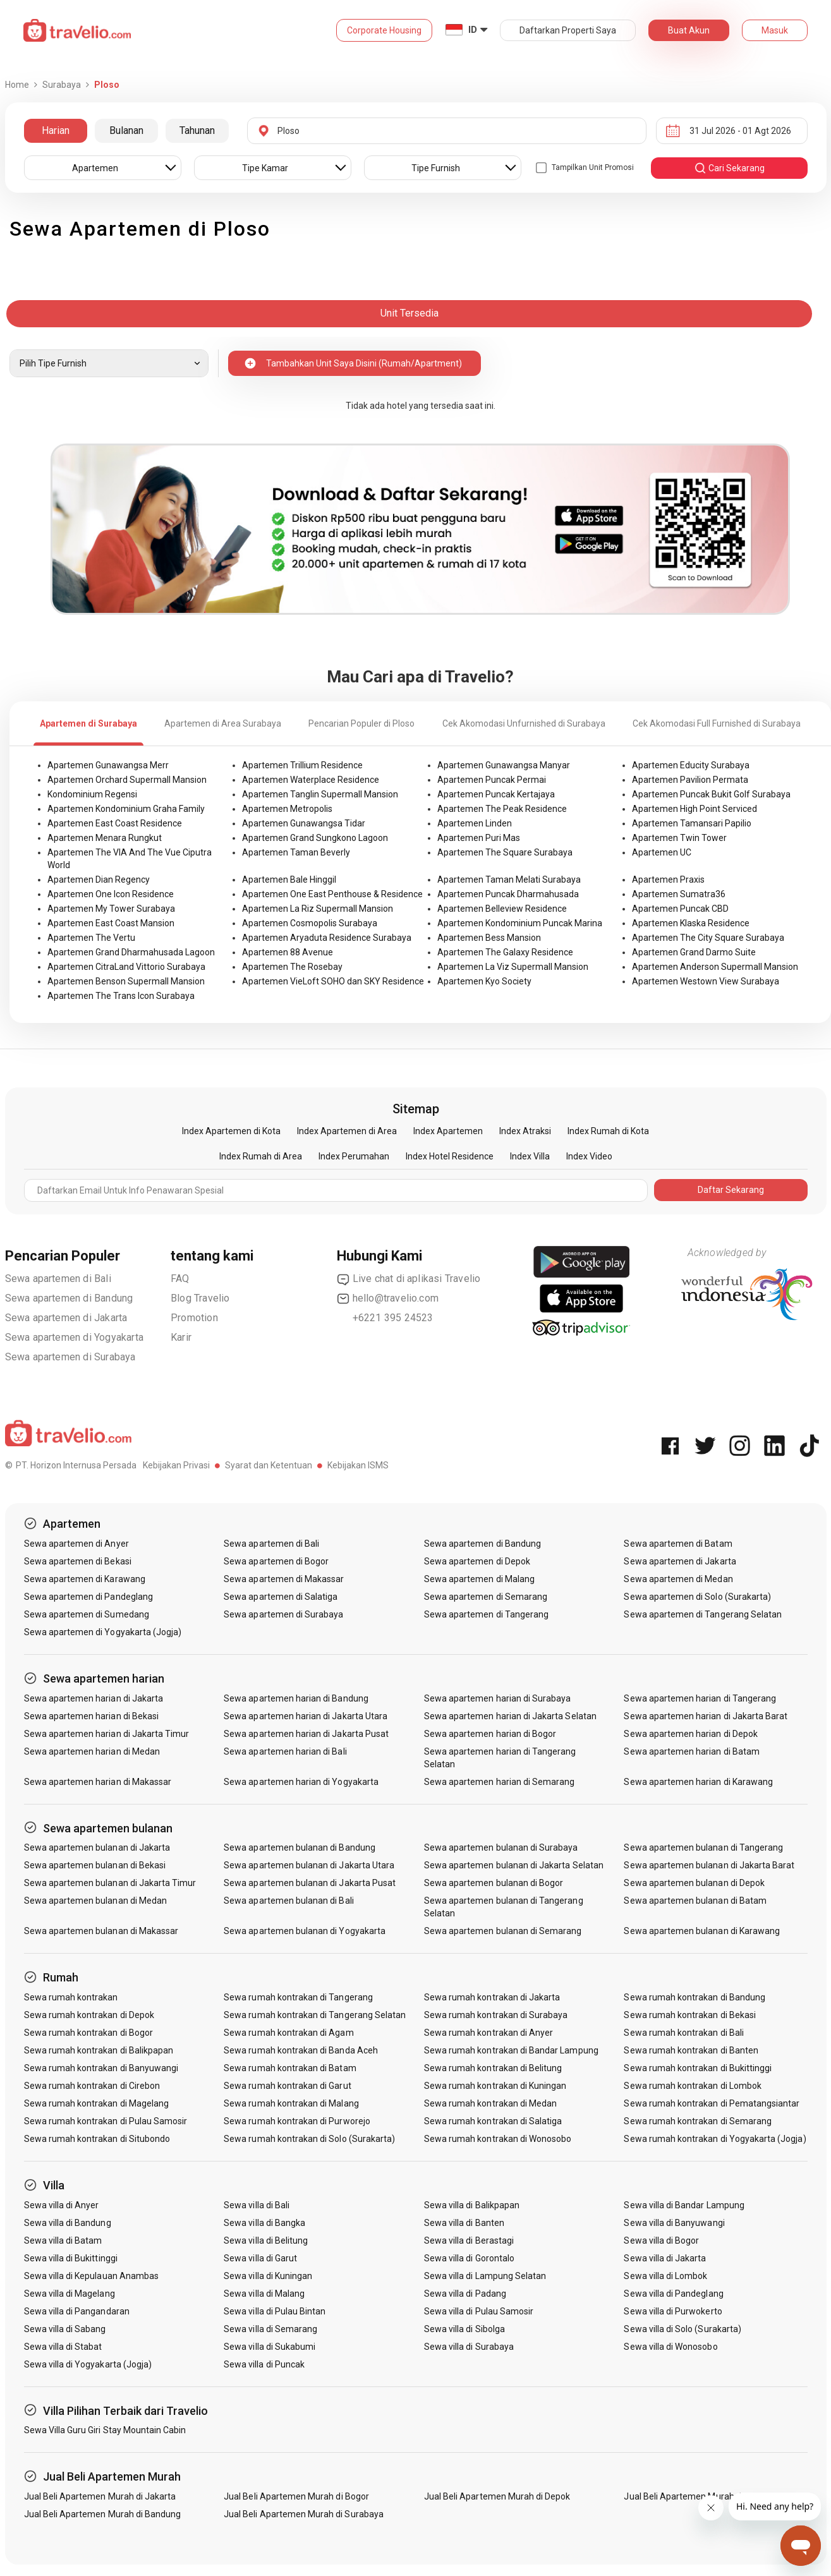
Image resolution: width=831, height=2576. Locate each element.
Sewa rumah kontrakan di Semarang (698, 2121)
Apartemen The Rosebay (292, 967)
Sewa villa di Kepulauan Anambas (91, 2276)
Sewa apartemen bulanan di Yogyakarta (304, 1931)
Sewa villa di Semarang (270, 2329)
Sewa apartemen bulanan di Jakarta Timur (110, 1883)
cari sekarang (729, 168)
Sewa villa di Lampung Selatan (485, 2276)
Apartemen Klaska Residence (690, 923)
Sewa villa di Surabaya (469, 2347)
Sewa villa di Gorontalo (469, 2258)
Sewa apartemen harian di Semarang (499, 1782)
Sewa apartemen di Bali (58, 1279)
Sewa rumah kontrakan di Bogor (88, 2033)
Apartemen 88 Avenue (287, 952)
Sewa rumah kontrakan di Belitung (493, 2068)
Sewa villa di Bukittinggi (71, 2258)
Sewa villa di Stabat (63, 2347)
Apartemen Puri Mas (478, 838)
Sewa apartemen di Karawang (84, 1579)
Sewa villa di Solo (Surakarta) (682, 2329)
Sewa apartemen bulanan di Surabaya (501, 1847)
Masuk (774, 30)
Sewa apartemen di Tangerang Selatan (703, 1614)
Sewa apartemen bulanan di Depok (694, 1883)
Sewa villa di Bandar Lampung (684, 2205)
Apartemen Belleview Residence (502, 909)
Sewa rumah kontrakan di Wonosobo (498, 2139)
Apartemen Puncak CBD (680, 909)
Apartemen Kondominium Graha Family (126, 809)
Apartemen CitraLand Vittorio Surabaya (126, 967)
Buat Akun (689, 30)
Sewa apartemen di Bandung (69, 1298)
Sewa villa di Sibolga (464, 2329)
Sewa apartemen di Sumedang (86, 1614)
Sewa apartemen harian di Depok (691, 1734)
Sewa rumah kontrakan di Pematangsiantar (711, 2103)
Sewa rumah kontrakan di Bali (683, 2033)
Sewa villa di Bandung (67, 2223)
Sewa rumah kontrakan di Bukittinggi (698, 2068)
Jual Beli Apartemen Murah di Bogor (296, 2496)
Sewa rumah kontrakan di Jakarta (492, 1997)
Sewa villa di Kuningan (268, 2276)
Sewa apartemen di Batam (678, 1544)
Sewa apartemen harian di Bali (285, 1751)
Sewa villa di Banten (464, 2223)
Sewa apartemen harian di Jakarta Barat (705, 1716)
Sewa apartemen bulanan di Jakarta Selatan (514, 1865)
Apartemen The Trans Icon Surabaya (121, 996)
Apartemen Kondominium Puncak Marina (519, 923)
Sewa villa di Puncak (264, 2364)
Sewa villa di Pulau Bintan (274, 2311)
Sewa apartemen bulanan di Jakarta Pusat (310, 1883)
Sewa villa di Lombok (665, 2276)
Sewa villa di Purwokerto (673, 2311)
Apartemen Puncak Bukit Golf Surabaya (711, 794)
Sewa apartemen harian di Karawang (698, 1782)
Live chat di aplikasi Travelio (409, 1279)
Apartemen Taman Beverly (296, 852)
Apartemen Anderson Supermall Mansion (715, 967)
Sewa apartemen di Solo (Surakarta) (697, 1597)
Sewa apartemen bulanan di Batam (695, 1901)
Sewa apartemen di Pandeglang (88, 1597)
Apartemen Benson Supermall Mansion (126, 981)
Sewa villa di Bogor (661, 2240)
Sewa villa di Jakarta (665, 2258)
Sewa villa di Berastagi (469, 2240)
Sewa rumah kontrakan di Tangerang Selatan (315, 2015)
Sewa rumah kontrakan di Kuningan (495, 2086)
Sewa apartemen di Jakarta (66, 1318)
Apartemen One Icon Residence (110, 894)
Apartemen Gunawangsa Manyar (503, 765)
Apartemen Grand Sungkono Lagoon (315, 838)
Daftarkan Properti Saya (567, 30)
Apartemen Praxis (668, 879)
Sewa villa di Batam (63, 2240)
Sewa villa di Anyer (61, 2205)
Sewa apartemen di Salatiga (280, 1597)
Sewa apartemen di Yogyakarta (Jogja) (103, 1632)
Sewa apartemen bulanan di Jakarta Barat (709, 1865)
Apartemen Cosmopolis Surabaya (309, 923)
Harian (56, 130)
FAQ (180, 1279)
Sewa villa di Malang (264, 2294)
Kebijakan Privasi (176, 1465)
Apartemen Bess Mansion (489, 938)
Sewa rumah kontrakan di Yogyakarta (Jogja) (715, 2139)
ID (472, 29)
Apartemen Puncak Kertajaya (496, 794)
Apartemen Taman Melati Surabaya (509, 879)
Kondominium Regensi (92, 794)
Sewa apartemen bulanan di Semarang (503, 1931)
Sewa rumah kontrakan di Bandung (694, 1997)
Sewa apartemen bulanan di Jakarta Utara (309, 1865)
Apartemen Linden (474, 823)
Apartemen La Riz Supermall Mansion (317, 909)
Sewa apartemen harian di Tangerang (700, 1698)
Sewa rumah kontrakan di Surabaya (496, 2015)
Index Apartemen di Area (347, 1131)
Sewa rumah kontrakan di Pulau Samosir (106, 2121)
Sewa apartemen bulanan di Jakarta (97, 1847)
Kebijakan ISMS (358, 1465)
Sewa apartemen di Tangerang (486, 1614)
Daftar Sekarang (731, 1190)
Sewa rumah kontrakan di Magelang (96, 2103)
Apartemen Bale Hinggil (289, 879)
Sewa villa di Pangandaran (77, 2311)
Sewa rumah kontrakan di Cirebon (92, 2086)
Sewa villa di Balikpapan (471, 2205)
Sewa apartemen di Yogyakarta (74, 1337)
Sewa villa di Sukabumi (269, 2347)
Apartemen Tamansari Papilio (691, 823)
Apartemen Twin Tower (679, 838)
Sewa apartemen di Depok (477, 1561)
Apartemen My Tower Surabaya (111, 909)
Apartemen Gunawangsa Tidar (303, 823)
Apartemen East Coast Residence (114, 823)
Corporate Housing (384, 30)
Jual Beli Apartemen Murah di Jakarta (100, 2496)
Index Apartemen (448, 1131)
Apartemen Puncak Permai (491, 780)
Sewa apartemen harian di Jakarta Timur (107, 1734)
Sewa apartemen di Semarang (485, 1597)
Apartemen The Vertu (91, 938)
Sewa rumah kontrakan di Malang (291, 2103)
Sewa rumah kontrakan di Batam (290, 2068)
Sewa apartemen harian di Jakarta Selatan (510, 1716)
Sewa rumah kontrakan (71, 1997)
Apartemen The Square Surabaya (505, 852)
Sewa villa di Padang (465, 2294)
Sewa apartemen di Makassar (284, 1579)
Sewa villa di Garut (260, 2258)
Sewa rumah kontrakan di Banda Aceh (301, 2050)
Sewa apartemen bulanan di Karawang (702, 1931)
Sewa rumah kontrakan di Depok (89, 2015)
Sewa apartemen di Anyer (76, 1544)
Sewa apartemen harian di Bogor (490, 1734)
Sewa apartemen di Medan (678, 1579)
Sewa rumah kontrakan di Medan (490, 2103)
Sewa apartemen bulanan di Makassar (101, 1931)
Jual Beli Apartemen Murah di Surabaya (304, 2514)
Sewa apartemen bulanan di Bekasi (95, 1865)
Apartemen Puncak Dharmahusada (508, 894)
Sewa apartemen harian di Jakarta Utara (305, 1716)
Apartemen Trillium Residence (302, 765)
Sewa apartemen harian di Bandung (296, 1698)
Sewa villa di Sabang (65, 2329)
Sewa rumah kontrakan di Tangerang (298, 1997)
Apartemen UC (661, 852)
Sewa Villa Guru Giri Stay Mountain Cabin (105, 2430)
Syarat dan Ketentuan (268, 1465)
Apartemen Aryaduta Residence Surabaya (326, 938)
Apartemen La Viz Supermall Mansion (512, 967)
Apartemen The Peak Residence (502, 809)
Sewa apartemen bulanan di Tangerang (703, 1847)
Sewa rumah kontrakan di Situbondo (97, 2139)
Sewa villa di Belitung (266, 2240)
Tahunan (197, 130)
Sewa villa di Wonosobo (670, 2347)
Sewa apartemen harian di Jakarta (94, 1698)
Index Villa (530, 1156)
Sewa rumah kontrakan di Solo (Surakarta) (309, 2139)
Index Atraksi (525, 1131)
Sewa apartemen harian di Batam (692, 1751)
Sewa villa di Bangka (264, 2223)
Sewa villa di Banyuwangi (674, 2223)
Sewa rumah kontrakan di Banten (691, 2050)
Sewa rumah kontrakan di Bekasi (690, 2015)
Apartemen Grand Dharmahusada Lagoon (131, 952)
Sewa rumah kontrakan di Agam (288, 2033)
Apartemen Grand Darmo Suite (694, 952)
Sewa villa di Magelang (69, 2294)
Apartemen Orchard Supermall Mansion (127, 780)
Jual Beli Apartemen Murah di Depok (497, 2496)
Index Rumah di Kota (608, 1131)
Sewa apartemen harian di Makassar (98, 1782)
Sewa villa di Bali (256, 2205)
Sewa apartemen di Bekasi (77, 1561)
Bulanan (126, 130)
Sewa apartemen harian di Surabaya (497, 1698)
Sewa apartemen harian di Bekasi (91, 1716)
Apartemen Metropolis (287, 809)
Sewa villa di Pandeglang (673, 2294)
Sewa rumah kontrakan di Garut (287, 2086)
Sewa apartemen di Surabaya (70, 1357)
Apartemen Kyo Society (484, 981)
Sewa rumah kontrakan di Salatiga (493, 2121)
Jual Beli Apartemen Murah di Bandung (102, 2514)
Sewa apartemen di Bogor (276, 1561)
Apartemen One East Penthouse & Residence (332, 894)
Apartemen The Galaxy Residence (505, 952)
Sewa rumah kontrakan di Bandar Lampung (511, 2050)
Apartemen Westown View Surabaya (705, 981)
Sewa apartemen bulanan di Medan (95, 1901)
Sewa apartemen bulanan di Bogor (494, 1883)
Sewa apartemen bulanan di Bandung (299, 1847)
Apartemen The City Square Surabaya (708, 938)
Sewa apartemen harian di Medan (92, 1751)
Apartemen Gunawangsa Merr (108, 765)
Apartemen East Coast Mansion (110, 923)
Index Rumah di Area (260, 1156)
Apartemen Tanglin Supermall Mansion (320, 794)
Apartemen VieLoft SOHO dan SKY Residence (333, 981)
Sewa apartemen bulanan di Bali (289, 1901)
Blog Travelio (200, 1298)
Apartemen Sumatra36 (678, 894)
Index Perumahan (353, 1156)
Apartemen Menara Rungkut (104, 838)
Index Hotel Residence (450, 1156)
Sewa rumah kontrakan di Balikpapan (99, 2050)
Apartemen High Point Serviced (694, 809)
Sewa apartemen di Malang (479, 1579)
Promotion (194, 1318)
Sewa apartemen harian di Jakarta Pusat (306, 1734)
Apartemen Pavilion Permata (690, 780)
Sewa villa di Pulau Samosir (478, 2311)
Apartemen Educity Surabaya (690, 765)
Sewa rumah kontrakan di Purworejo (297, 2121)
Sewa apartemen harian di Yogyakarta (301, 1782)
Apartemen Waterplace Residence (310, 780)
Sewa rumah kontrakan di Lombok (692, 2086)
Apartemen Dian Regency (98, 879)
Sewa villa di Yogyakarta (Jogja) (88, 2364)
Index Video (589, 1156)
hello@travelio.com (388, 1298)
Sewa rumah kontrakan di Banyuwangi (101, 2068)
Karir (181, 1337)
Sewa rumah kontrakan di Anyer (488, 2033)
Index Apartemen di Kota (231, 1131)
